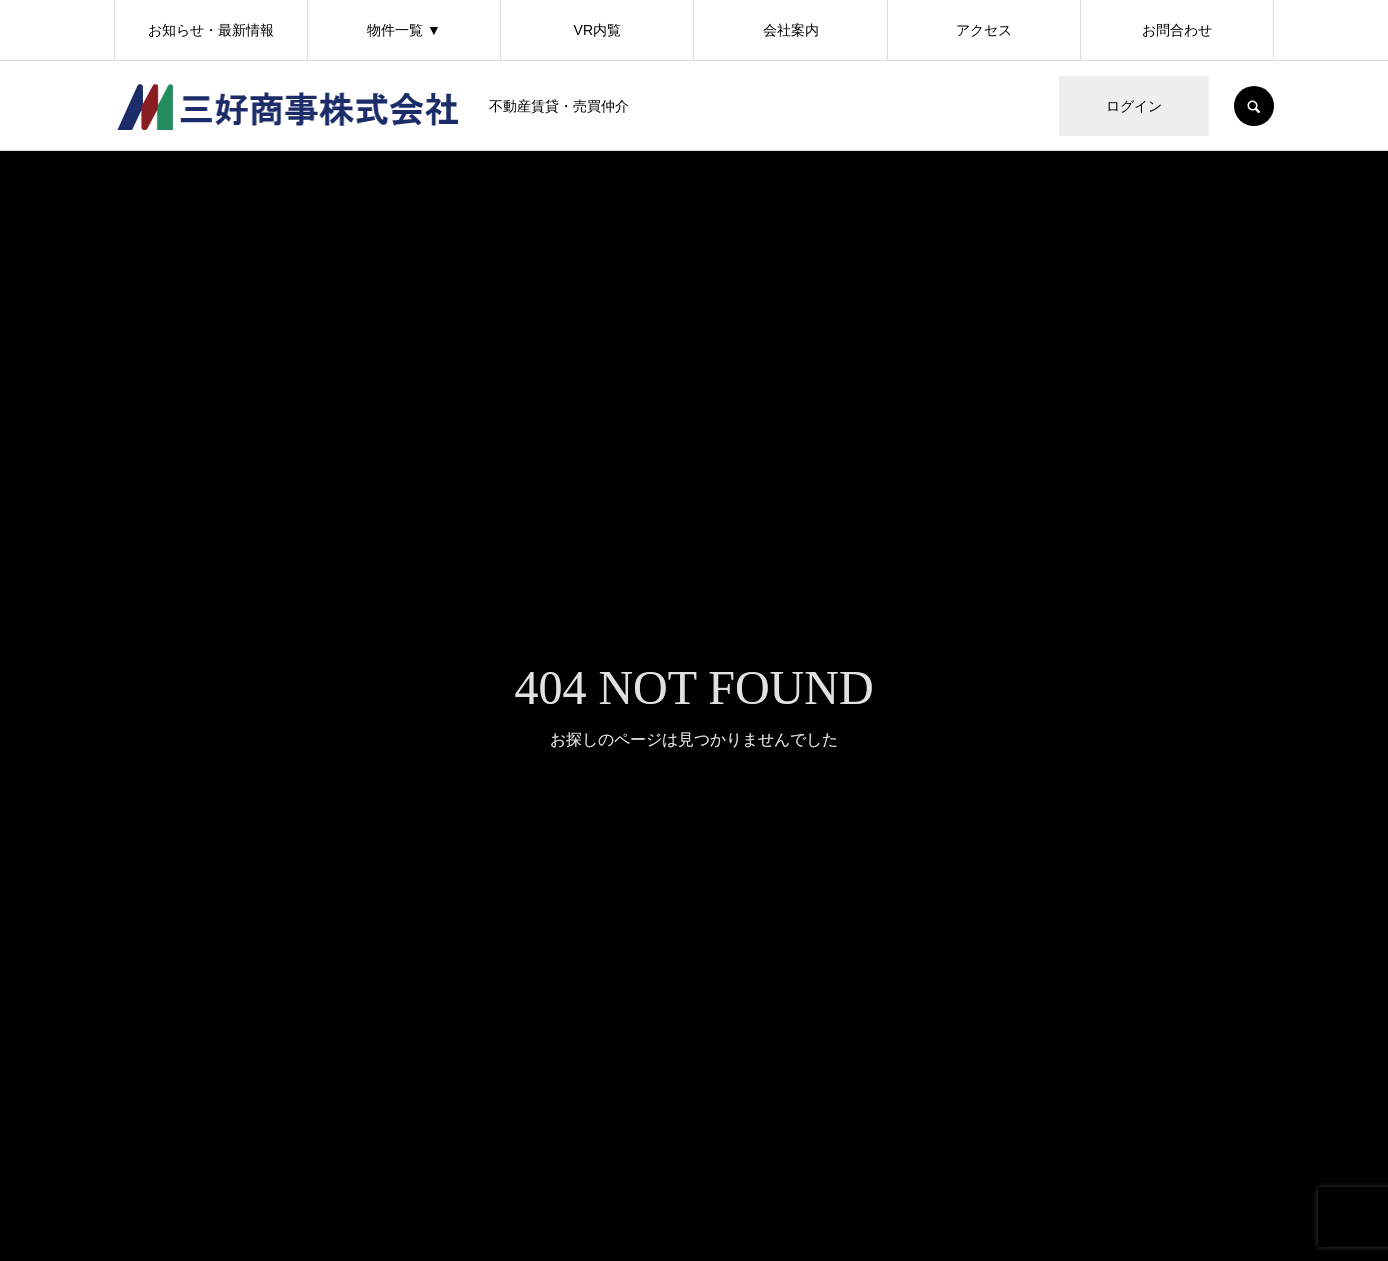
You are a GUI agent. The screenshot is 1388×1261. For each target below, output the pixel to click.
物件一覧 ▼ (404, 30)
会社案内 (791, 30)
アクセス (984, 30)
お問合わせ (1177, 30)
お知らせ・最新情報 (211, 30)
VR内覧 (597, 30)
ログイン (1134, 106)
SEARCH (1254, 106)
